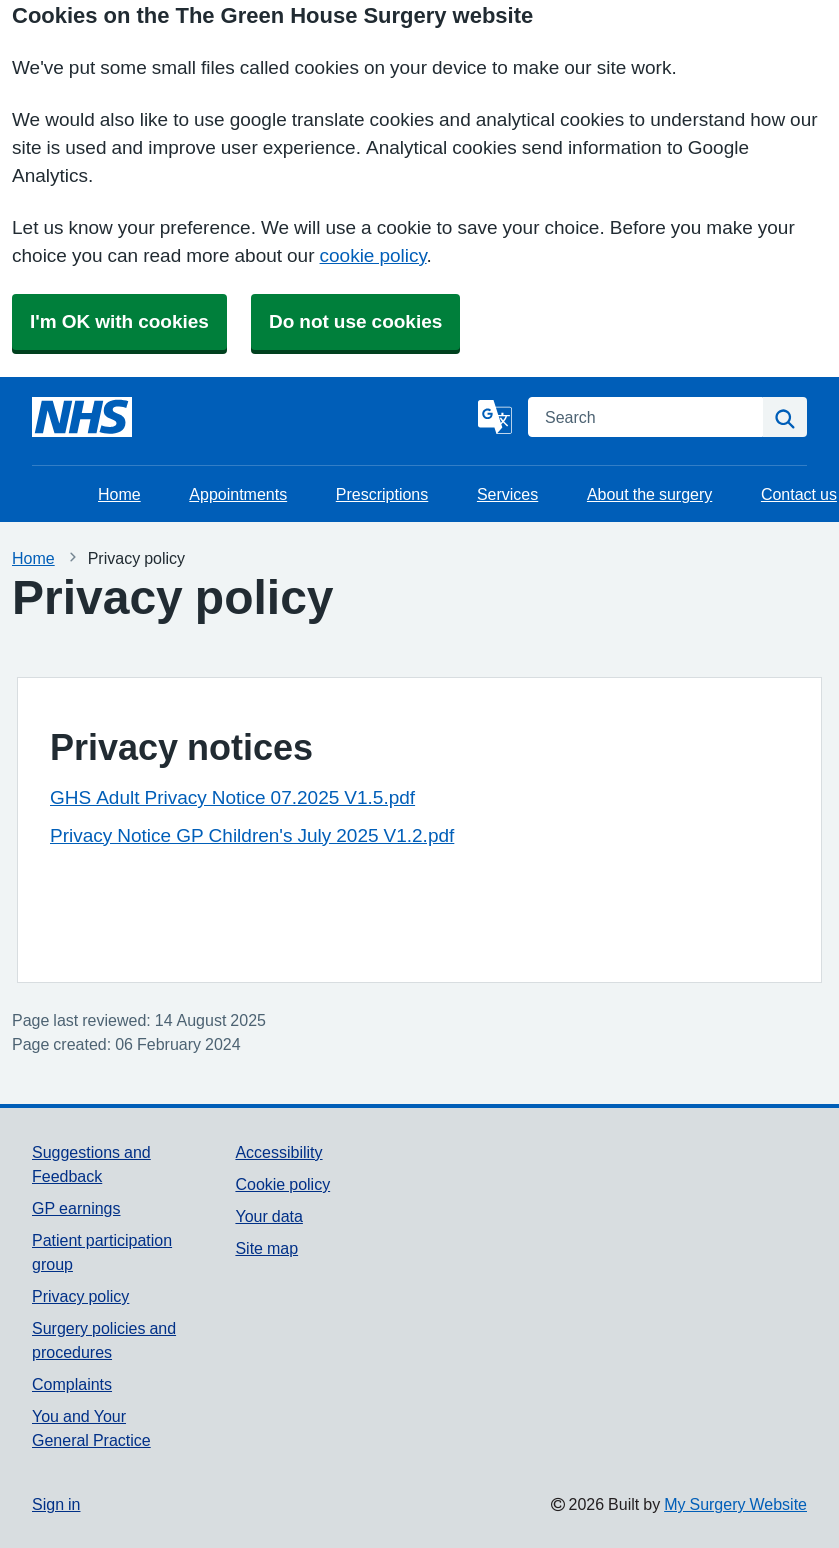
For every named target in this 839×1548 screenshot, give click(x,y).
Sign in (56, 1504)
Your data (268, 1216)
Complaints (72, 1384)
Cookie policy (282, 1184)
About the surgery (649, 494)
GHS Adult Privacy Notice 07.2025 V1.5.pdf (232, 797)
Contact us (799, 494)
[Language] (495, 417)
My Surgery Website (735, 1504)
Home (119, 494)
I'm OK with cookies (119, 321)
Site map (266, 1248)
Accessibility (278, 1152)
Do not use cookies (355, 321)
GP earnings (76, 1208)
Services (507, 494)
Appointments (238, 494)
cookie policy (373, 255)
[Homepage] (82, 417)
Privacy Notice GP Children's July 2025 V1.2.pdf (252, 835)
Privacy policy (80, 1296)
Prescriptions (382, 494)
